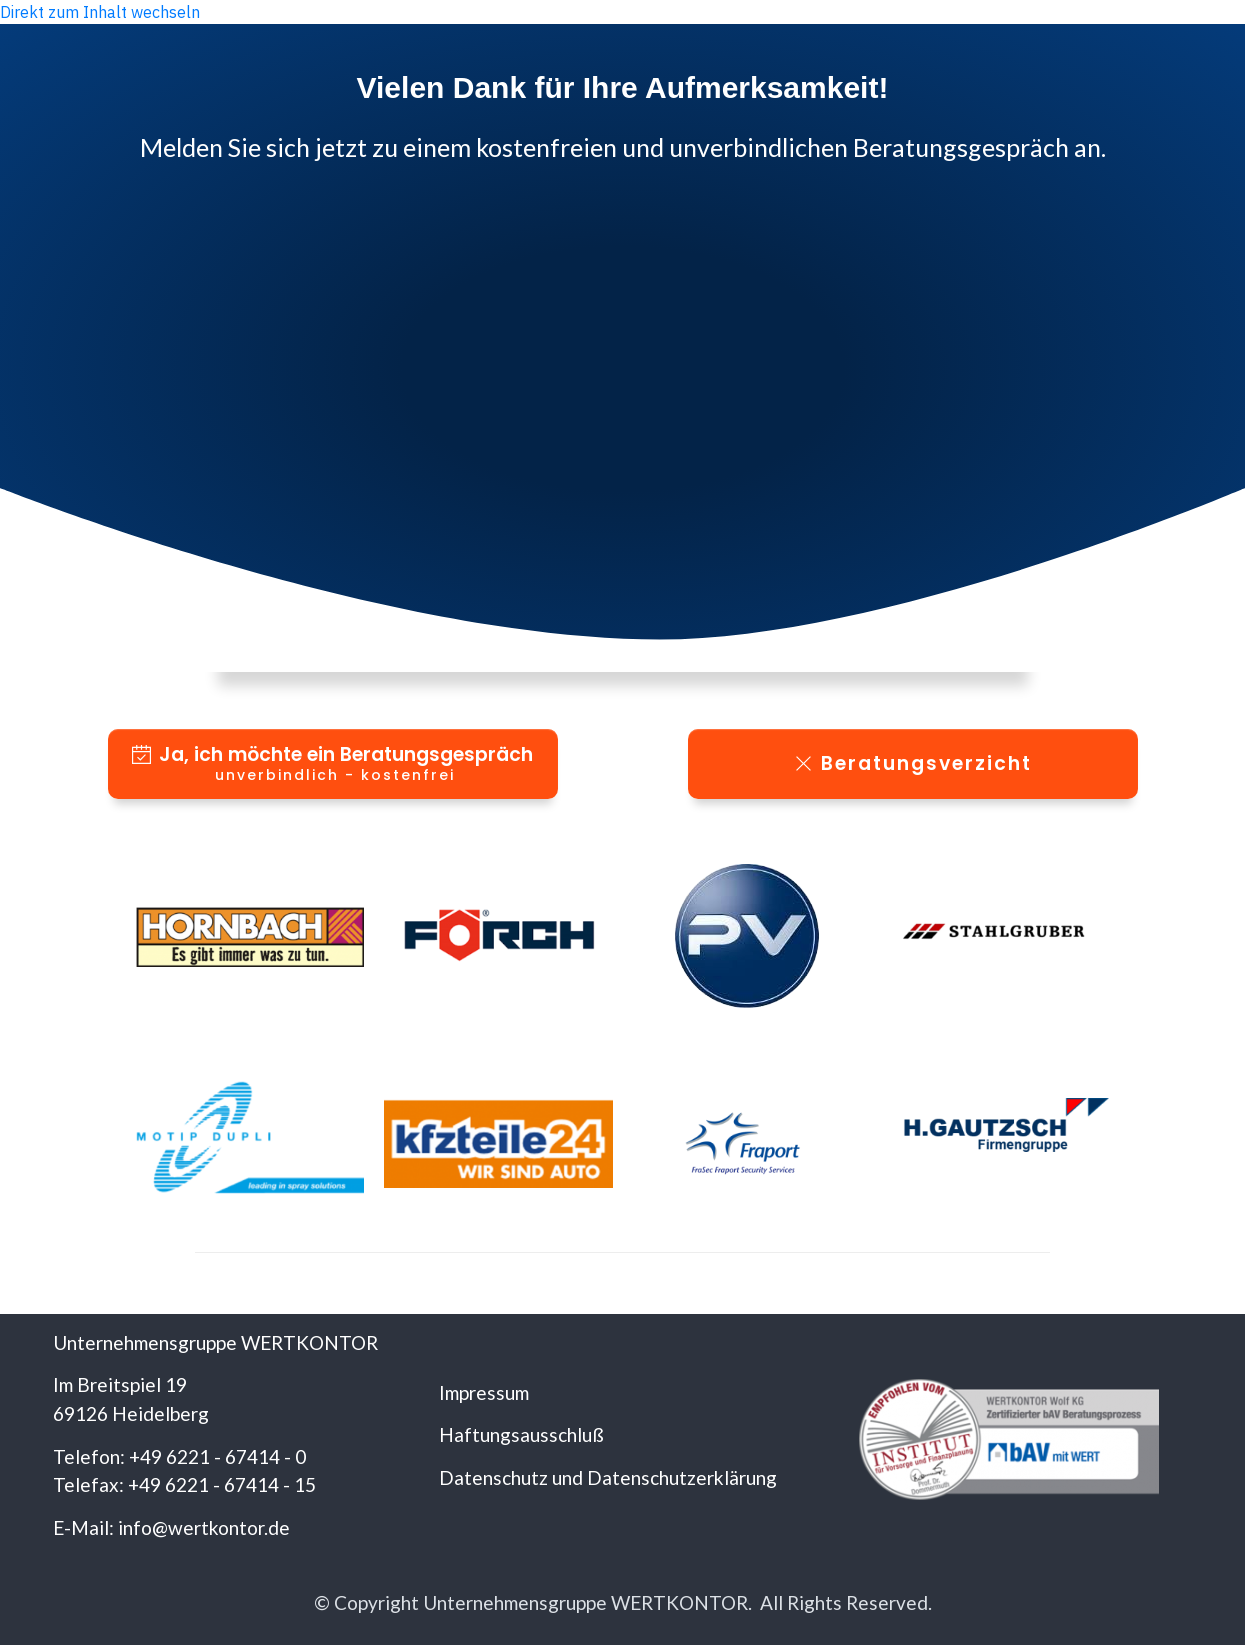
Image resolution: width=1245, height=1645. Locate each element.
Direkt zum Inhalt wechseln (100, 12)
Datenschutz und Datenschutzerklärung (608, 1477)
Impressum (484, 1392)
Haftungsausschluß (521, 1434)
